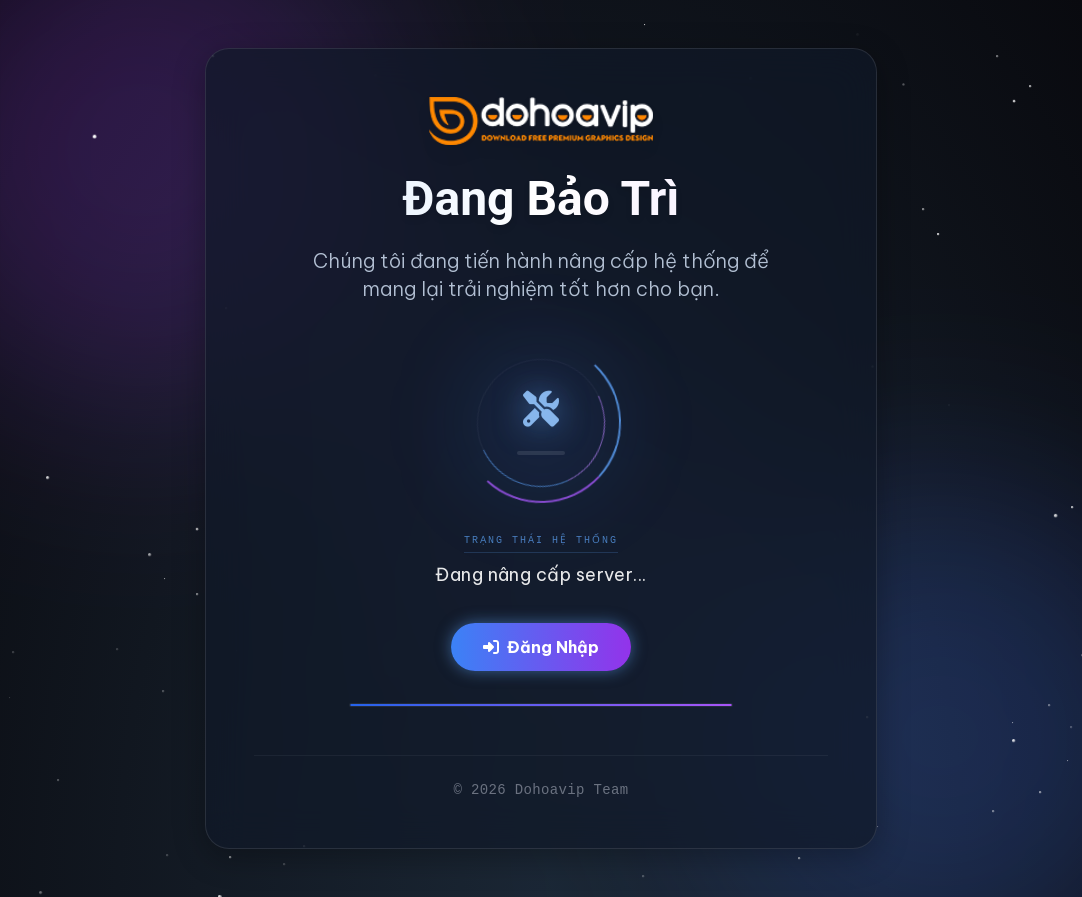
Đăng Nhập (541, 647)
